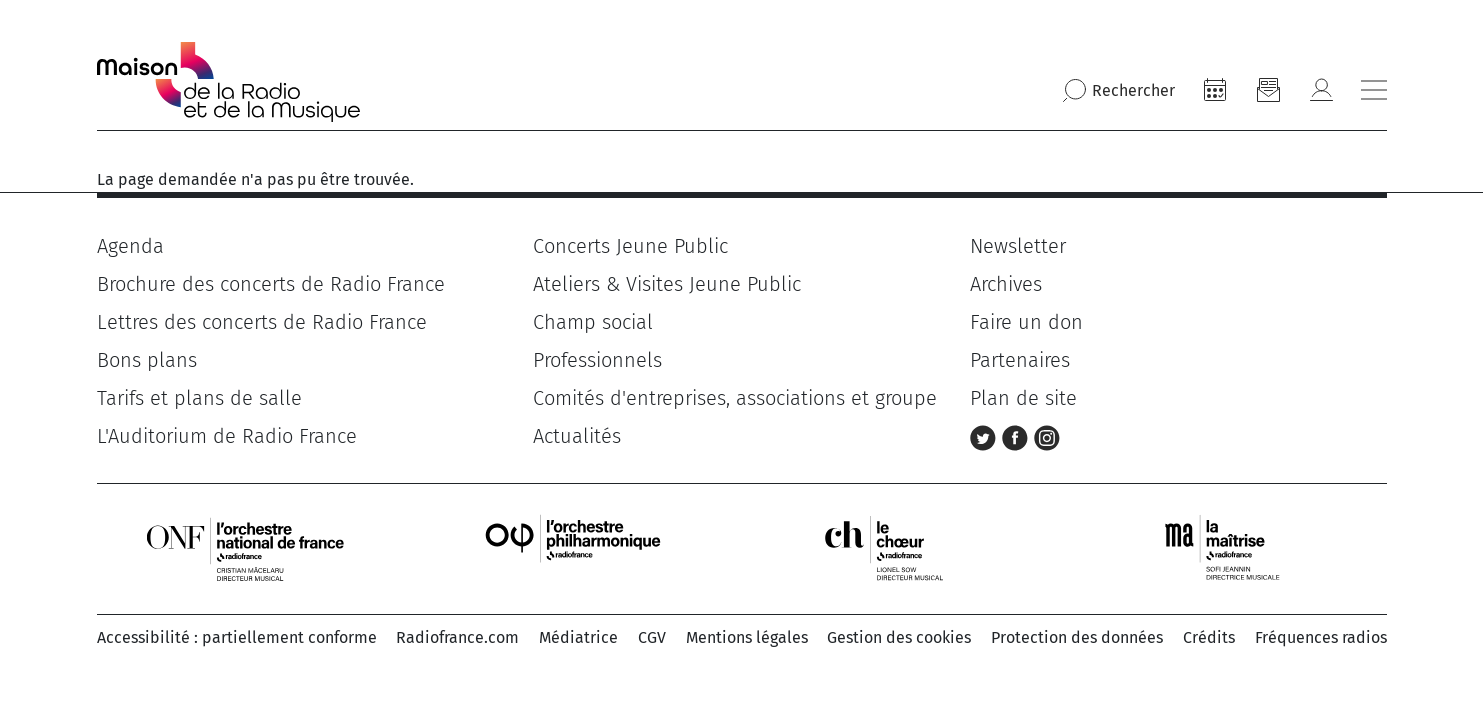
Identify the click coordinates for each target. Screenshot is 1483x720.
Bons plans (147, 360)
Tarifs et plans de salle (199, 398)
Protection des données (1077, 637)
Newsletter (1018, 246)
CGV (652, 637)
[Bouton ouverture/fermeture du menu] (1374, 90)
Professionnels (597, 360)
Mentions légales (747, 637)
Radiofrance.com (457, 637)
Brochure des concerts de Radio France (271, 284)
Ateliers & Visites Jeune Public (667, 284)
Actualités (577, 436)
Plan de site (1023, 398)
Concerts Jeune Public (630, 246)
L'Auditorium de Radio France (227, 436)
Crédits (1209, 637)
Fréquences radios (1321, 637)
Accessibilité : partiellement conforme (237, 637)
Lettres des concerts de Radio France (262, 322)
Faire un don (1026, 322)
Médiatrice (578, 637)
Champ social (593, 322)
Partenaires (1020, 360)
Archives (1006, 284)
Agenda (130, 246)
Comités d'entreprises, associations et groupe (735, 398)
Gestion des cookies (899, 637)
